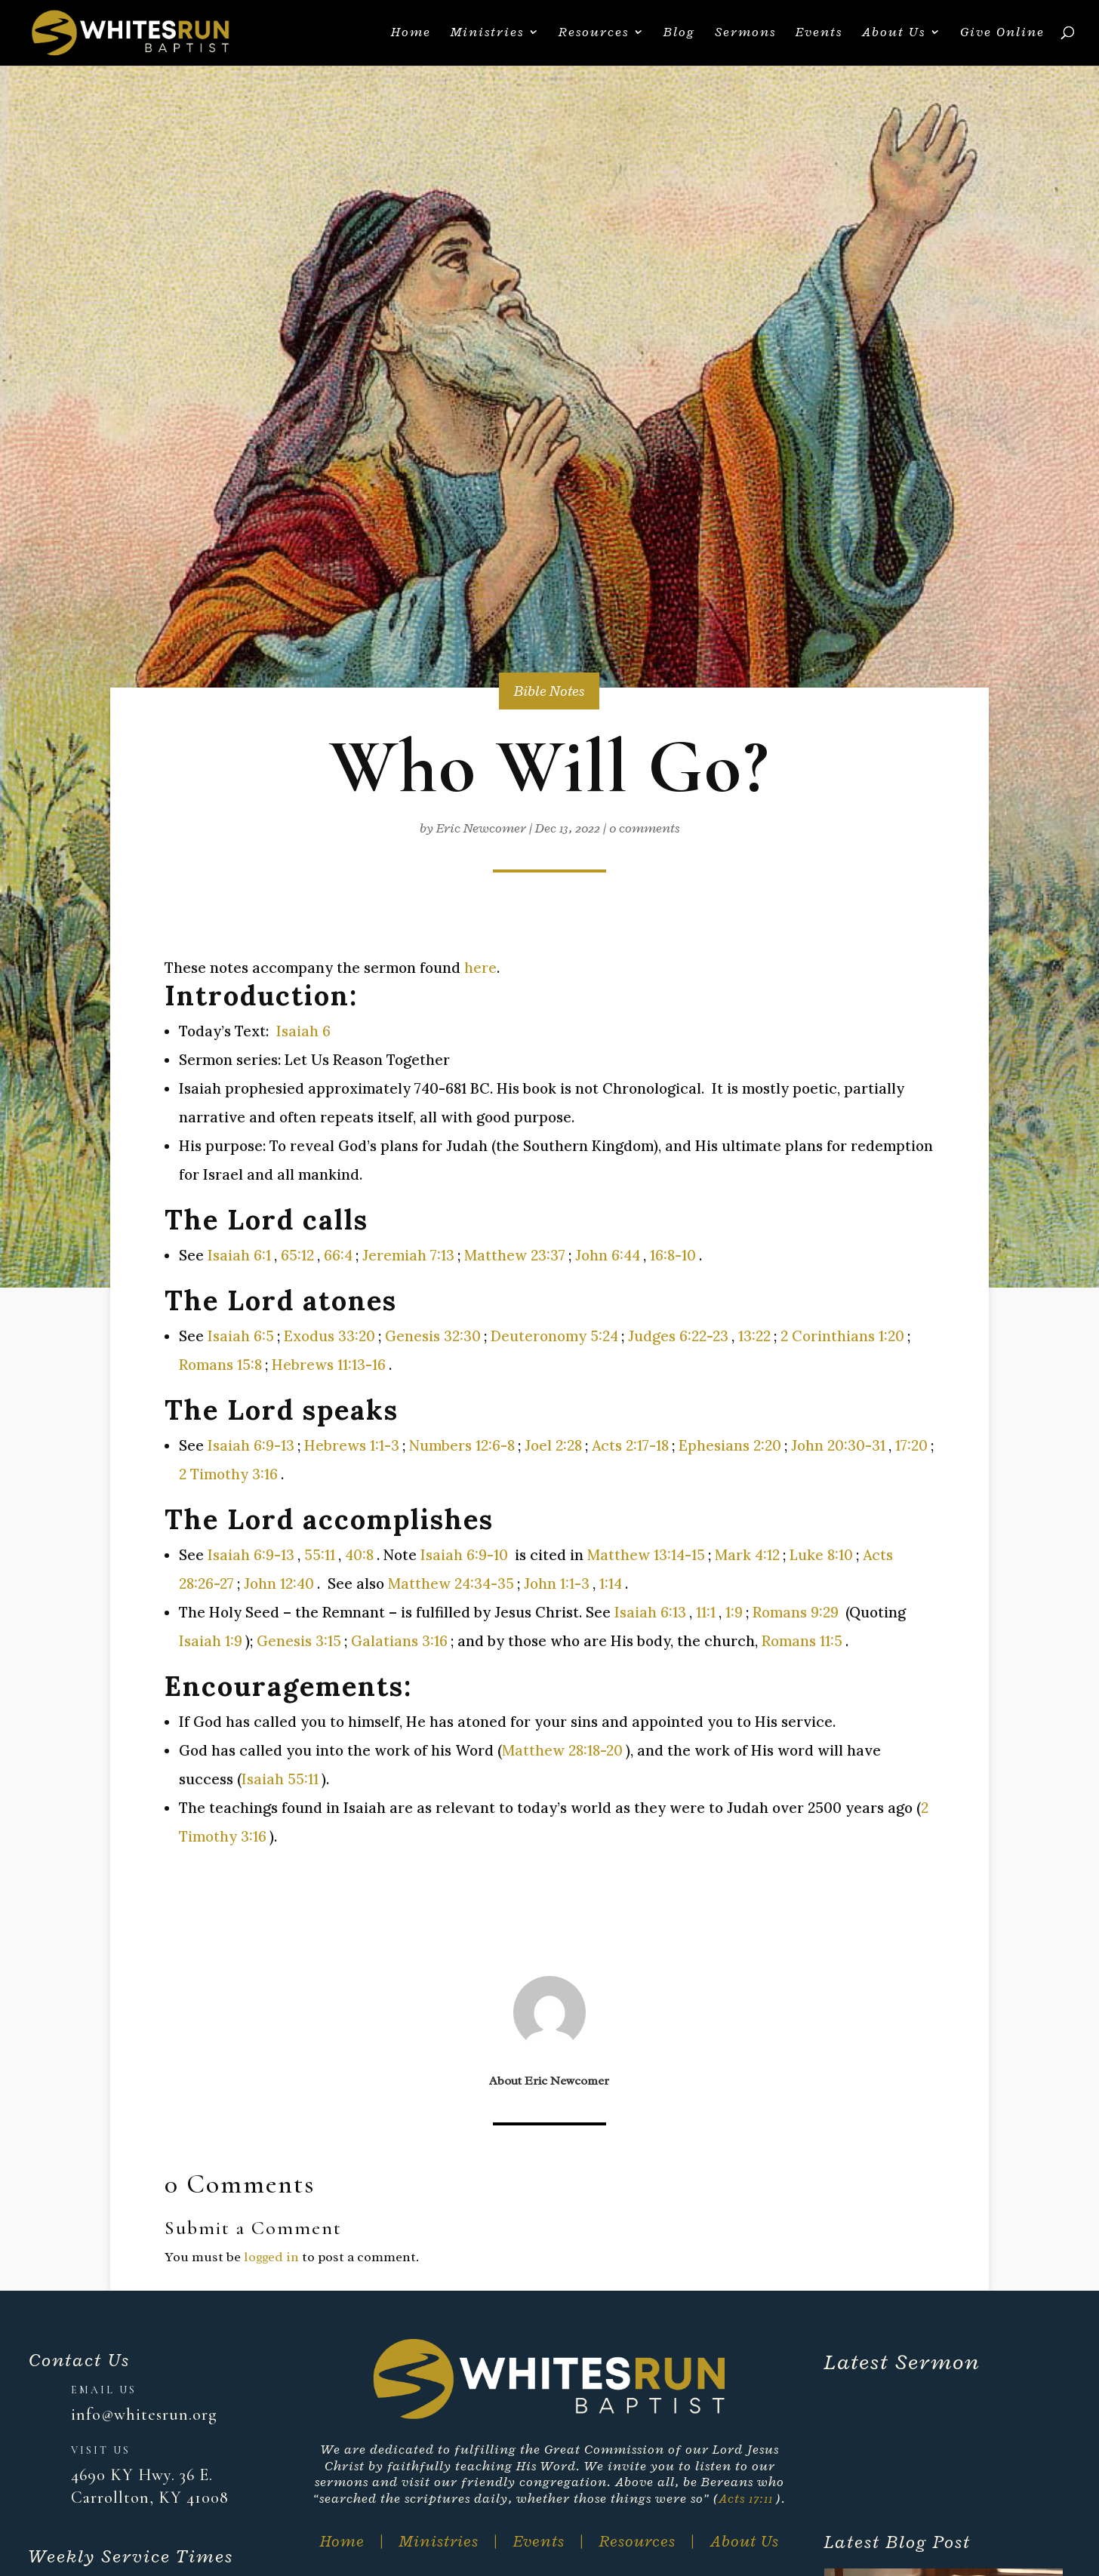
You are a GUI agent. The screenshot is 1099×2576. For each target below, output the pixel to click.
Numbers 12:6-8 (462, 1445)
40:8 (359, 1555)
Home (411, 35)
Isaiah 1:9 (210, 1641)
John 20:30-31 (838, 1445)
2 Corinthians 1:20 (842, 1336)
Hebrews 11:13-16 (329, 1365)
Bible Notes (549, 691)
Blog (679, 35)
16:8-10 (673, 1255)
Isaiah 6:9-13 (251, 1445)
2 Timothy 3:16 (228, 1474)
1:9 (734, 1612)
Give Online (1002, 35)
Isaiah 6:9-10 (464, 1555)
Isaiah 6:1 (239, 1255)
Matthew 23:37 (514, 1255)
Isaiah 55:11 (280, 1779)
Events (819, 35)
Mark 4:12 (747, 1555)
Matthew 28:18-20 (562, 1750)
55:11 (319, 1555)
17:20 (911, 1445)
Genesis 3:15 (299, 1641)
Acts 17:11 (746, 2498)
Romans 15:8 (220, 1365)
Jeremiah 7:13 (408, 1255)
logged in (271, 2256)
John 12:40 (279, 1583)
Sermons (745, 35)
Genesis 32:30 (433, 1336)
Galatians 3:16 (399, 1641)
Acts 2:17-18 (630, 1445)
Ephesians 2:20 (730, 1445)
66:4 (338, 1255)
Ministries (487, 35)
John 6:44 (607, 1255)
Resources (594, 35)
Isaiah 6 (303, 1031)
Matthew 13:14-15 (646, 1555)
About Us (893, 35)
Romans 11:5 (802, 1641)
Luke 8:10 (821, 1555)
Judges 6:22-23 (678, 1336)
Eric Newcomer (481, 828)
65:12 (297, 1255)
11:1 (706, 1612)
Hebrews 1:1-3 (351, 1445)
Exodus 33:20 (329, 1336)
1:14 (610, 1583)
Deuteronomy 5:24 (554, 1336)
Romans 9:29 (796, 1612)
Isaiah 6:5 (241, 1336)
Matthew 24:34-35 (451, 1583)
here (480, 968)
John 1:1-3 (557, 1583)
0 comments (644, 828)
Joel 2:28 (553, 1445)
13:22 (754, 1336)
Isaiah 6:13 (650, 1612)
